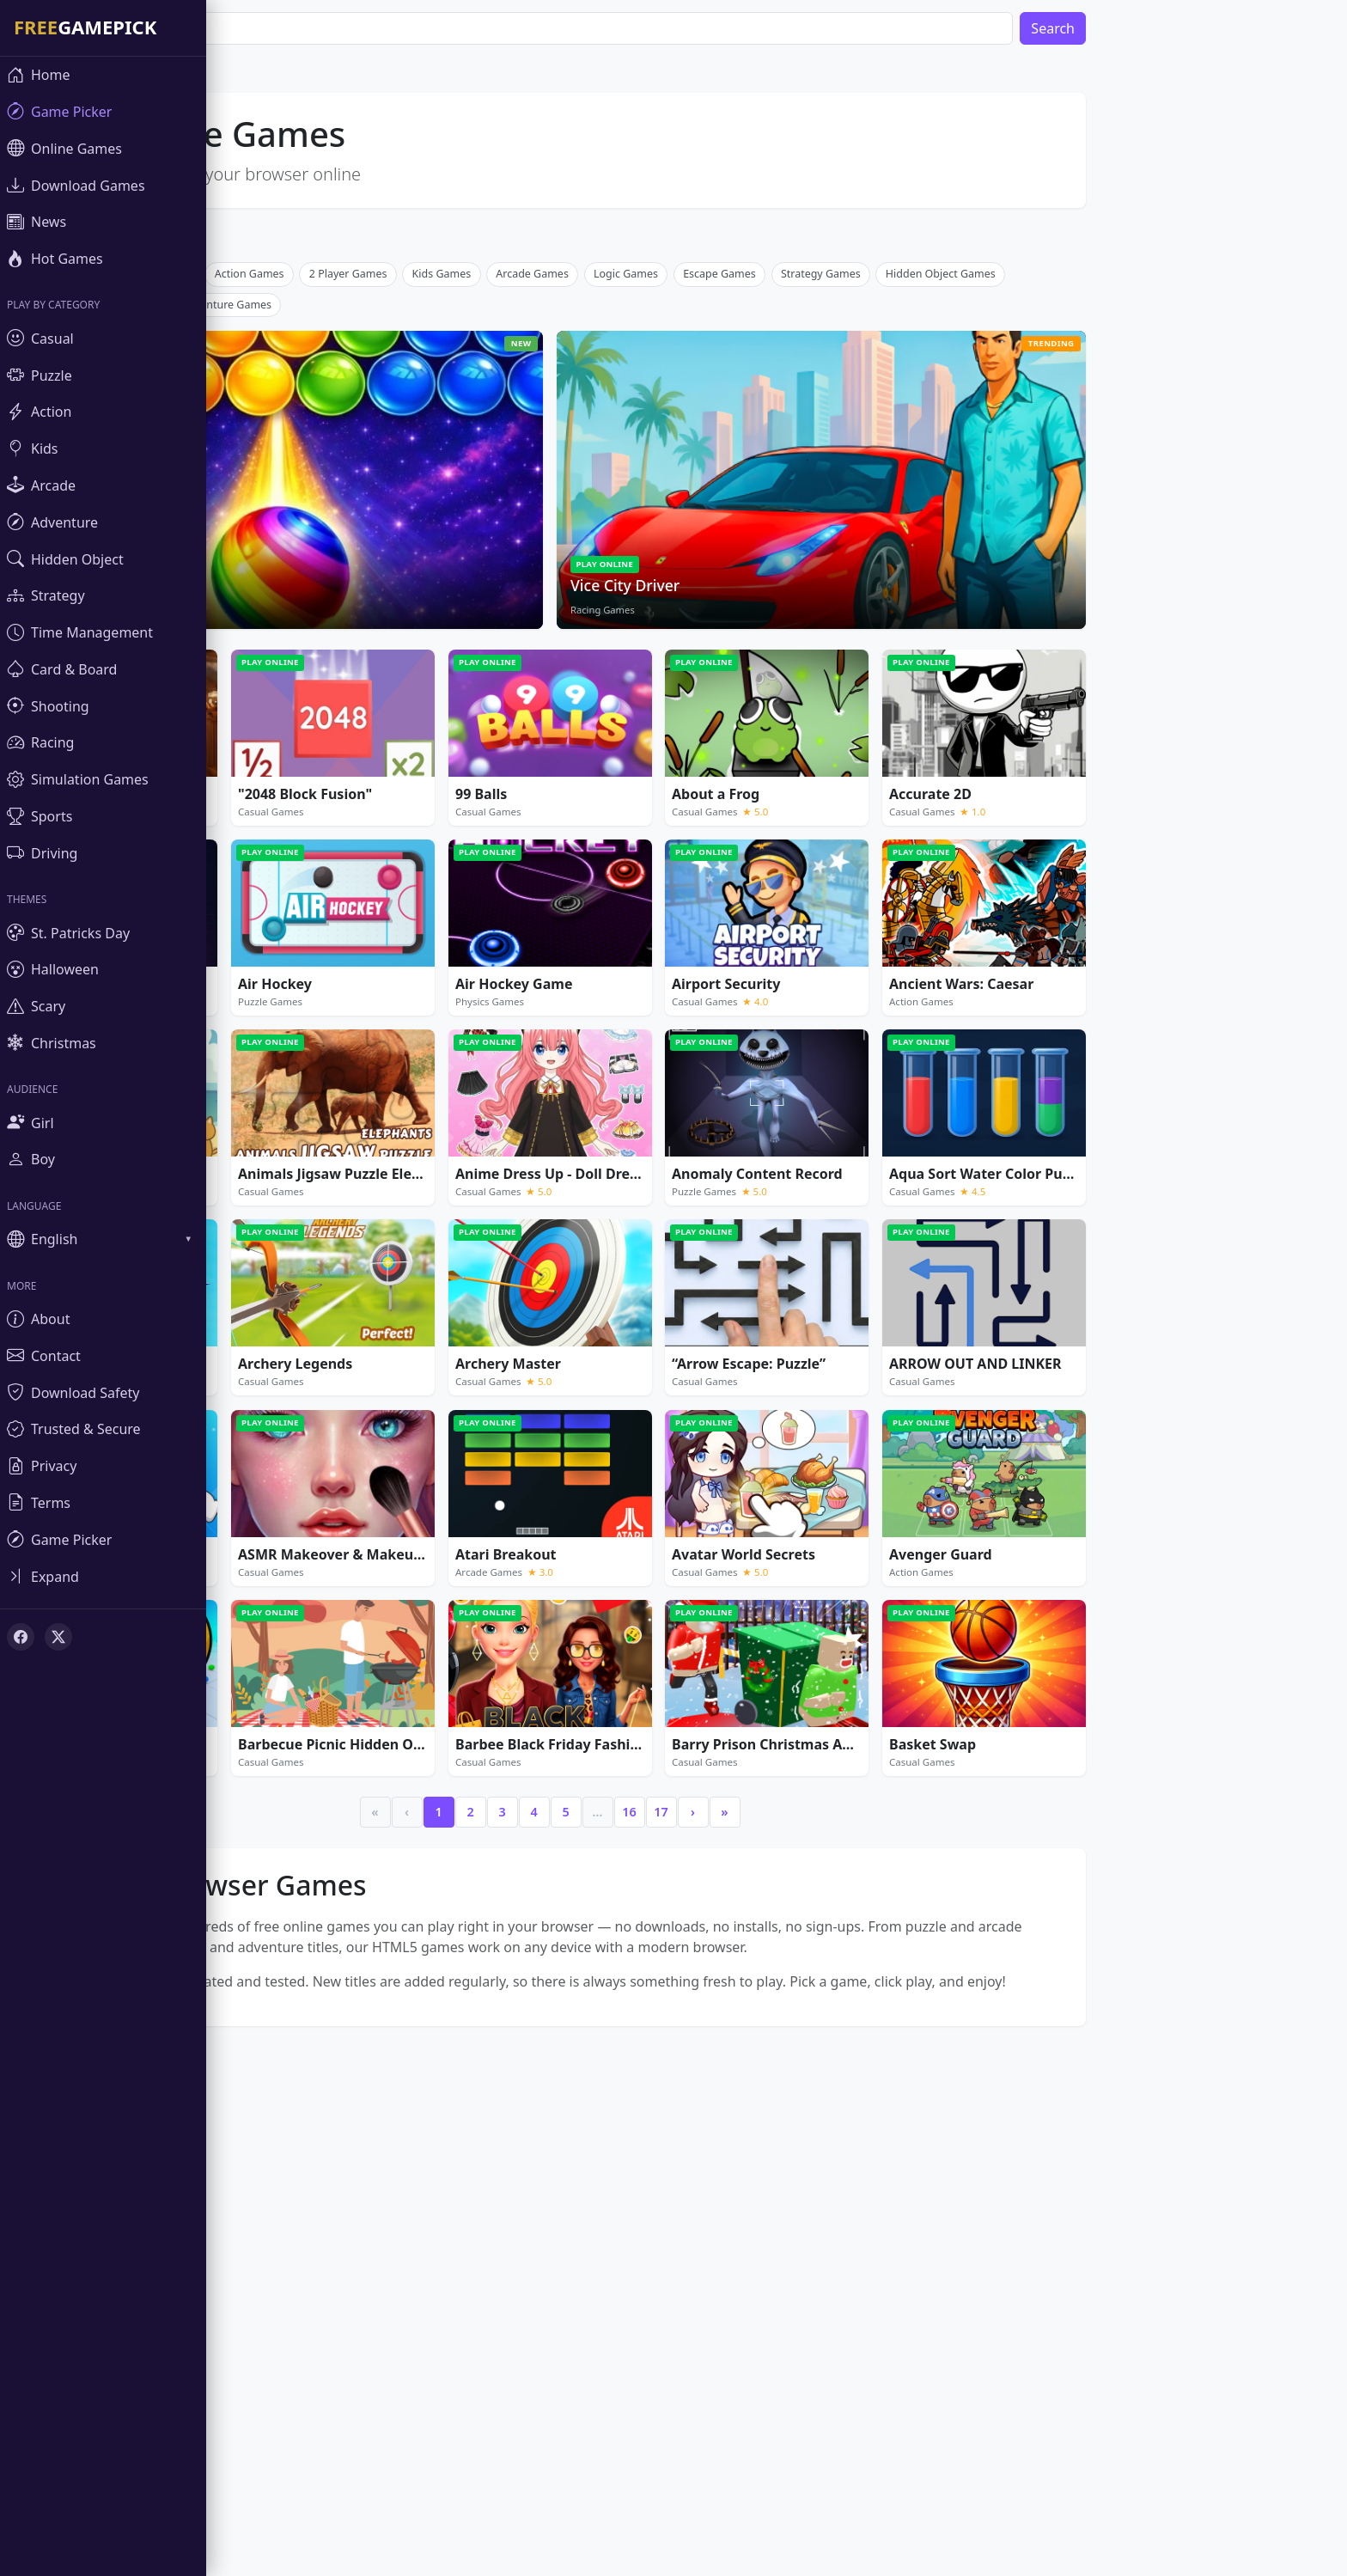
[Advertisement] (601, 382)
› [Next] (744, 2066)
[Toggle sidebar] (103, 1576)
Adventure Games (278, 559)
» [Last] (775, 2066)
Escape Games (771, 528)
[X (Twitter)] (58, 1637)
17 (712, 2066)
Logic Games (677, 528)
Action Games (301, 528)
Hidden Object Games (992, 528)
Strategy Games (872, 528)
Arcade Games (583, 528)
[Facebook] (20, 1637)
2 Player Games (400, 528)
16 (680, 2066)
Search (1104, 28)
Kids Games (493, 528)
